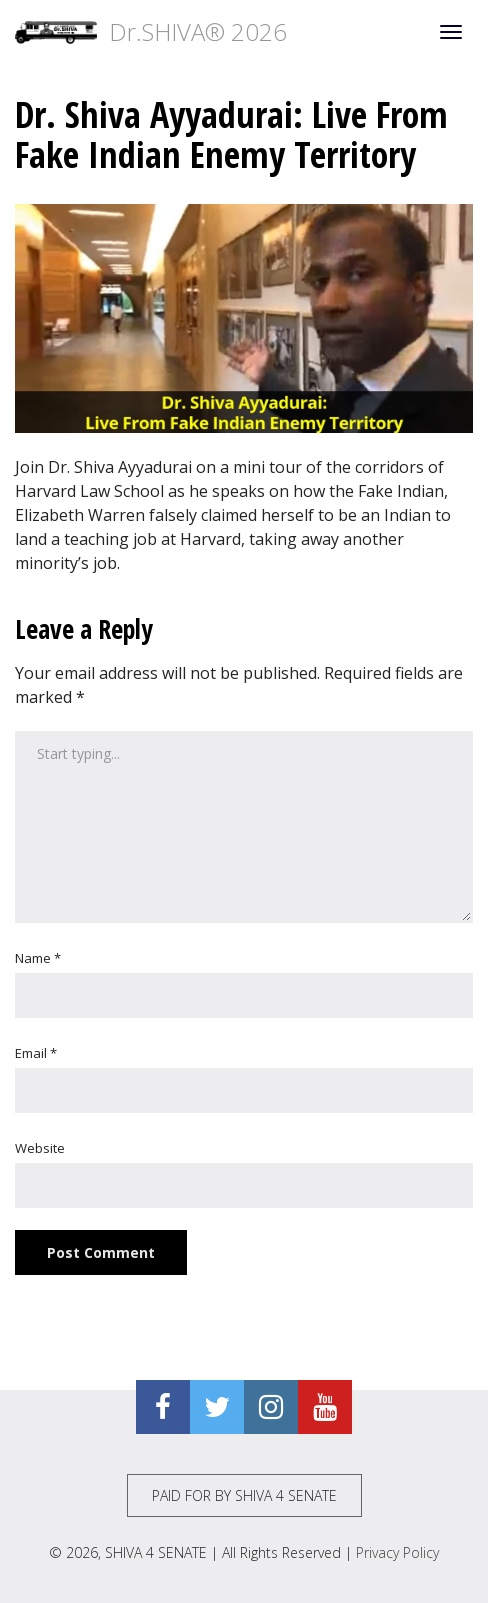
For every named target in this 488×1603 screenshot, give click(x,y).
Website (40, 1148)
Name (38, 958)
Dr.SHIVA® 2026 (151, 32)
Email (36, 1053)
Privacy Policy (397, 1552)
